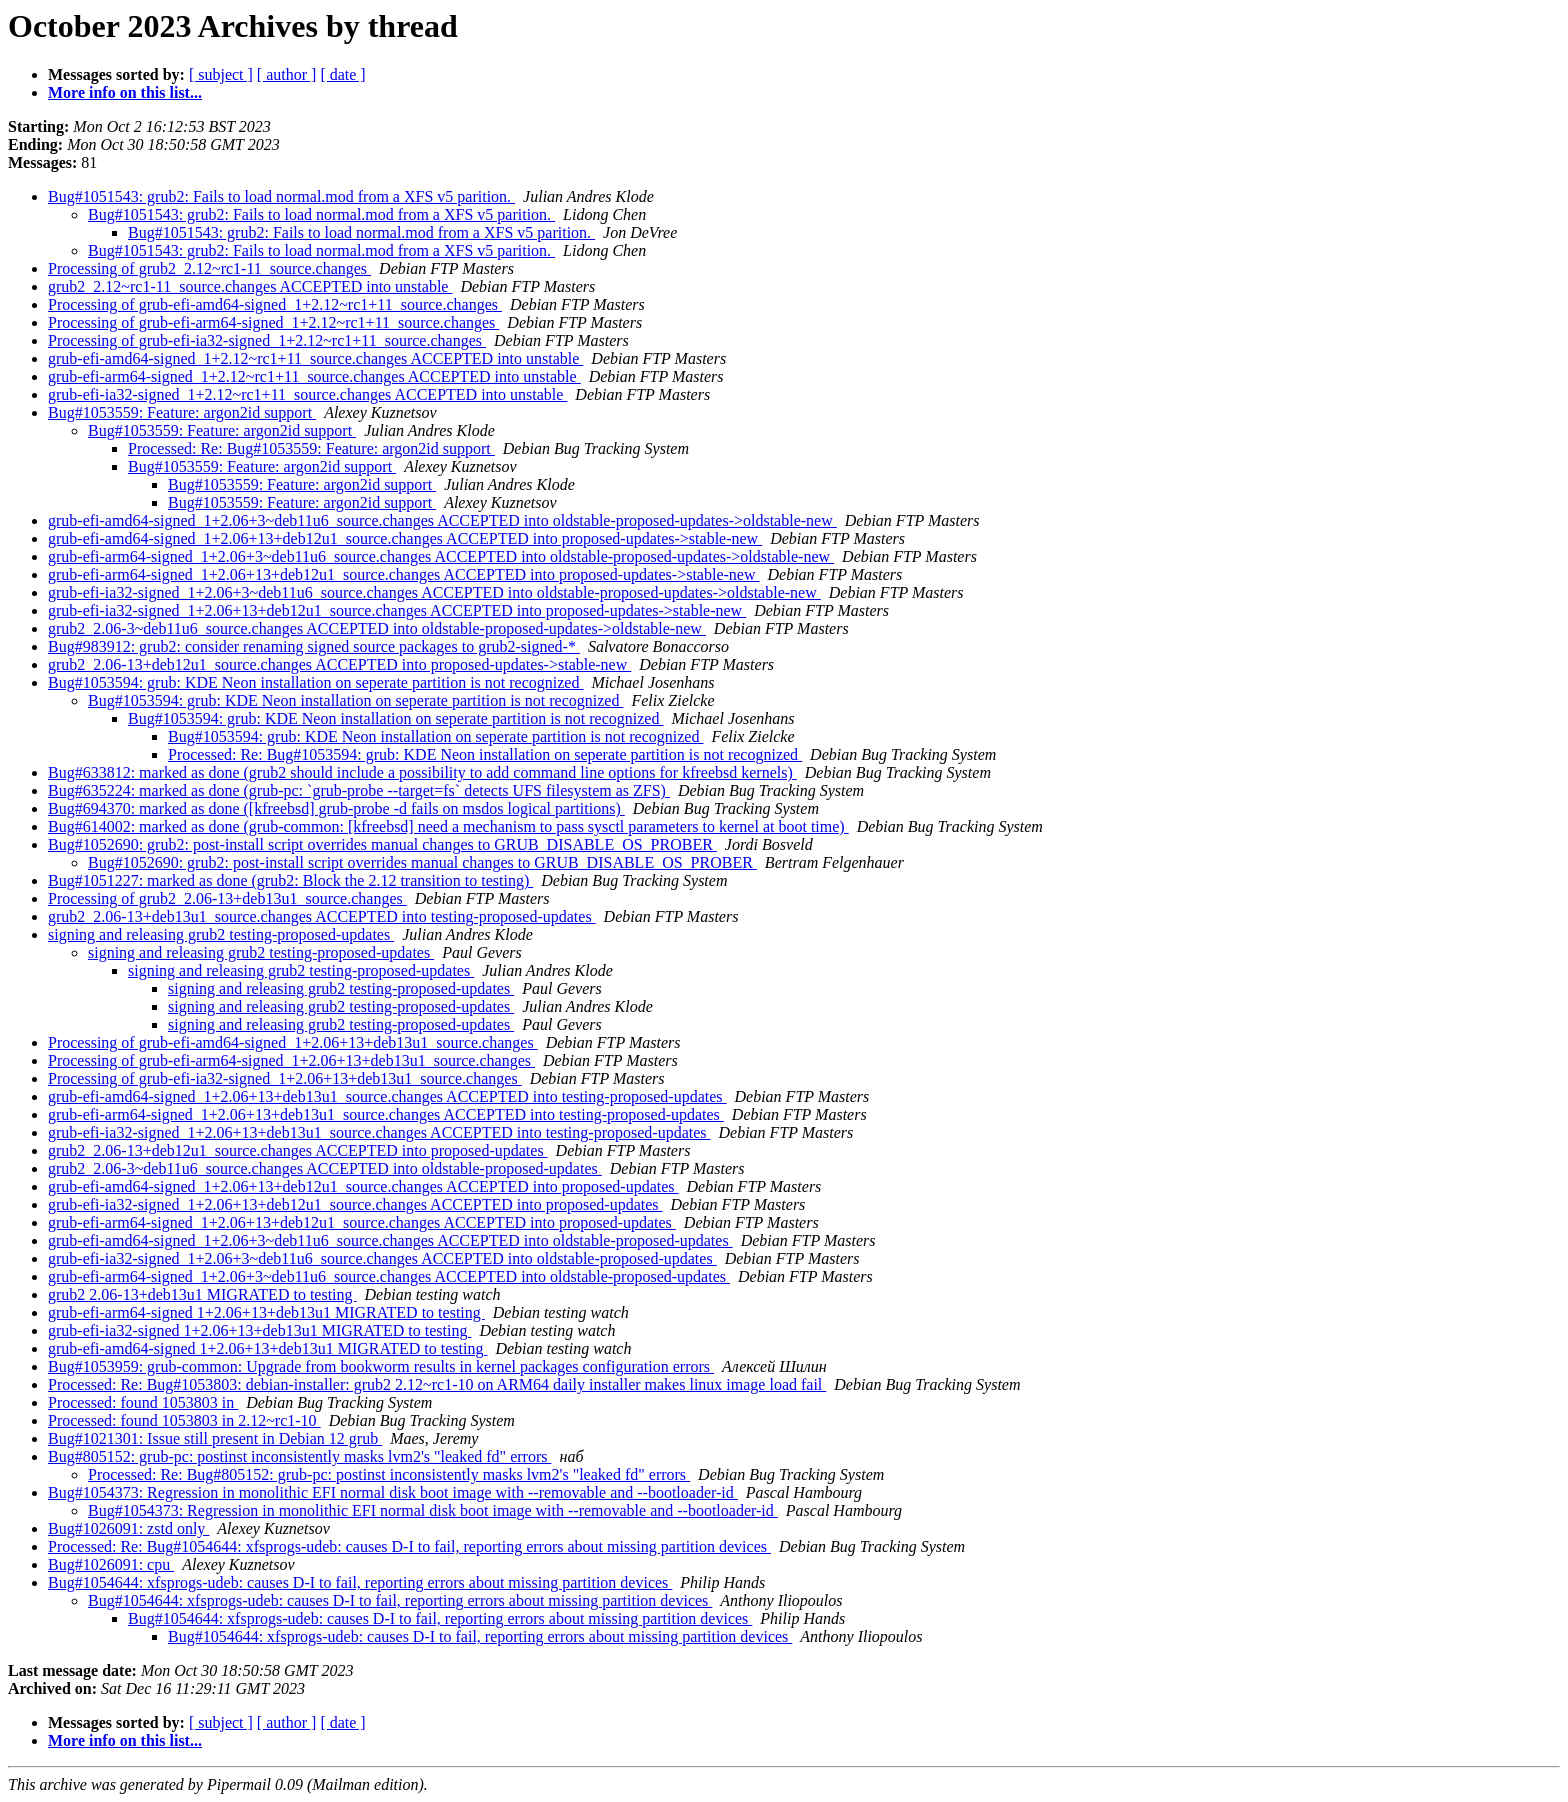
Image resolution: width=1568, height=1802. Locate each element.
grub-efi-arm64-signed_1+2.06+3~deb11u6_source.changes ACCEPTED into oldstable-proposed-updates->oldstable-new (441, 556)
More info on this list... (125, 92)
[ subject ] (221, 74)
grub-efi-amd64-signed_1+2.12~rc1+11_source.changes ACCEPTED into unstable (315, 358)
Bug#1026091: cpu (111, 1564)
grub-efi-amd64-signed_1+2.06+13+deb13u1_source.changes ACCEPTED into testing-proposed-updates (387, 1096)
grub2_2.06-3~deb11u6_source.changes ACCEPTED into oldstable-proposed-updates (325, 1168)
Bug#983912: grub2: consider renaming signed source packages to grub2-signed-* (314, 646)
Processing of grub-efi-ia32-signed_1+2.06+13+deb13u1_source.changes (285, 1078)
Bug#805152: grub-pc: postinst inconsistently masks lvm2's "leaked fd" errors (299, 1456)
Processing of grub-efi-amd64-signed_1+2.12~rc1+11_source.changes (275, 304)
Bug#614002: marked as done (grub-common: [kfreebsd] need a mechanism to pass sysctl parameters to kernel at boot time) (448, 826)
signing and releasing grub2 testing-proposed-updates (221, 934)
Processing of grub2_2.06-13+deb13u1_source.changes (227, 898)
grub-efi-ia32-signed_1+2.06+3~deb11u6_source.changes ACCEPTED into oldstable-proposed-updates (382, 1258)
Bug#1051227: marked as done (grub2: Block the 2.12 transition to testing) (290, 880)
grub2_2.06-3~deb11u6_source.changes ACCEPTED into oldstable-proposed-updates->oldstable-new (377, 628)
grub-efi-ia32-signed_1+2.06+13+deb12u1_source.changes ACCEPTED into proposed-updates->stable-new (397, 610)
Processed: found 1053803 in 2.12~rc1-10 (184, 1420)
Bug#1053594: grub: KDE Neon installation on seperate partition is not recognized (315, 682)
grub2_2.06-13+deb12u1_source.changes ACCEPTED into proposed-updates (298, 1150)
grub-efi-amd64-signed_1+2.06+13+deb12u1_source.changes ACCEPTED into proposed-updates (363, 1186)
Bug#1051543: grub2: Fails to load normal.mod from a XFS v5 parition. (281, 196)
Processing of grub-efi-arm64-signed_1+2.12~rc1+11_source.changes (273, 322)
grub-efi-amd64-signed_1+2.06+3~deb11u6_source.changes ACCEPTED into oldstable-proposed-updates (390, 1240)
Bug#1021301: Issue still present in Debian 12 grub (215, 1438)
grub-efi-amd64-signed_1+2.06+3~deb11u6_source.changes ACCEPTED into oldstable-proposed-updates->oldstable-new (442, 520)
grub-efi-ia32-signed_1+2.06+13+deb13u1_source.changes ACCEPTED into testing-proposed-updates (379, 1132)
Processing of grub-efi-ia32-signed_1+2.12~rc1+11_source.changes (267, 340)
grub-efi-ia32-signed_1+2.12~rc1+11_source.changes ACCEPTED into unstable (307, 394)
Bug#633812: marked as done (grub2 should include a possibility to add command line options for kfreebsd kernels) (422, 772)
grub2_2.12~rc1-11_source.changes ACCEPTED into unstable (250, 286)
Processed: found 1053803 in (143, 1402)
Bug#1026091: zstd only (128, 1528)
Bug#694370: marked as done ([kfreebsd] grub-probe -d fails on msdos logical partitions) (336, 808)
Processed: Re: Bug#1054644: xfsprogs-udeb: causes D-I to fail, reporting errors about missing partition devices (409, 1546)
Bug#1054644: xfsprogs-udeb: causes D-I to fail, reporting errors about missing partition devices (360, 1582)
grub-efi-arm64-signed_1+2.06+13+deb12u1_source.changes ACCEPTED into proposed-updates (362, 1222)
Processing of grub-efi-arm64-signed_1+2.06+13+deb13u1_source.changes (291, 1060)
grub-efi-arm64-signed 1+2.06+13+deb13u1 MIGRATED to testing (266, 1312)
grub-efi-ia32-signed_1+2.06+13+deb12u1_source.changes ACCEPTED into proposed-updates (355, 1204)
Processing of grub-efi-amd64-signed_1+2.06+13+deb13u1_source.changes (293, 1042)
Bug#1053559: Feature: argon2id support (182, 412)
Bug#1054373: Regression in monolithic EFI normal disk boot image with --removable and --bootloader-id (393, 1492)
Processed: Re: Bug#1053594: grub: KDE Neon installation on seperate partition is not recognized (485, 754)
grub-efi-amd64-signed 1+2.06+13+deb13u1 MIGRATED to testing (267, 1348)
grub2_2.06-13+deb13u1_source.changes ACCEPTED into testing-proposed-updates (322, 916)
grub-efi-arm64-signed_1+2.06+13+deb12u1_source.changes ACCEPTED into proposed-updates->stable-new (404, 574)
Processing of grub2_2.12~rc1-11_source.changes (209, 268)
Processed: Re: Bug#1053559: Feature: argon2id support (311, 448)
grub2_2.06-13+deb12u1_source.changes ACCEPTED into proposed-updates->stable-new (339, 664)
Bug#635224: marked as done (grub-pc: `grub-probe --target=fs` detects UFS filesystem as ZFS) (359, 790)
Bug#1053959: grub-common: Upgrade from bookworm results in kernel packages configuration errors (381, 1366)
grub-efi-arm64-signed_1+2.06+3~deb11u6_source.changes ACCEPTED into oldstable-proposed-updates (389, 1276)
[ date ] (342, 74)
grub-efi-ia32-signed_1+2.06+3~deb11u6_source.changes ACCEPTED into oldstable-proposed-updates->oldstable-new (434, 592)
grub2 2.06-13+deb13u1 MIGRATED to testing (202, 1294)
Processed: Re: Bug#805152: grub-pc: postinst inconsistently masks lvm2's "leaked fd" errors (389, 1474)
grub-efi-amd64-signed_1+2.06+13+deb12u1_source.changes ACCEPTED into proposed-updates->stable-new (405, 538)
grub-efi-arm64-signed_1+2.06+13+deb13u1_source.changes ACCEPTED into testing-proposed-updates (386, 1114)
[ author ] (287, 74)
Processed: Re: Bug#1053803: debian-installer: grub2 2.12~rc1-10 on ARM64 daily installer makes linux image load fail (437, 1384)
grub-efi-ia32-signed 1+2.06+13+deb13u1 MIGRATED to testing (259, 1330)
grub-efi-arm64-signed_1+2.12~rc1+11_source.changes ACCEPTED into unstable (314, 376)
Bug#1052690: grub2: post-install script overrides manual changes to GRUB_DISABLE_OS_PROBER (382, 844)
